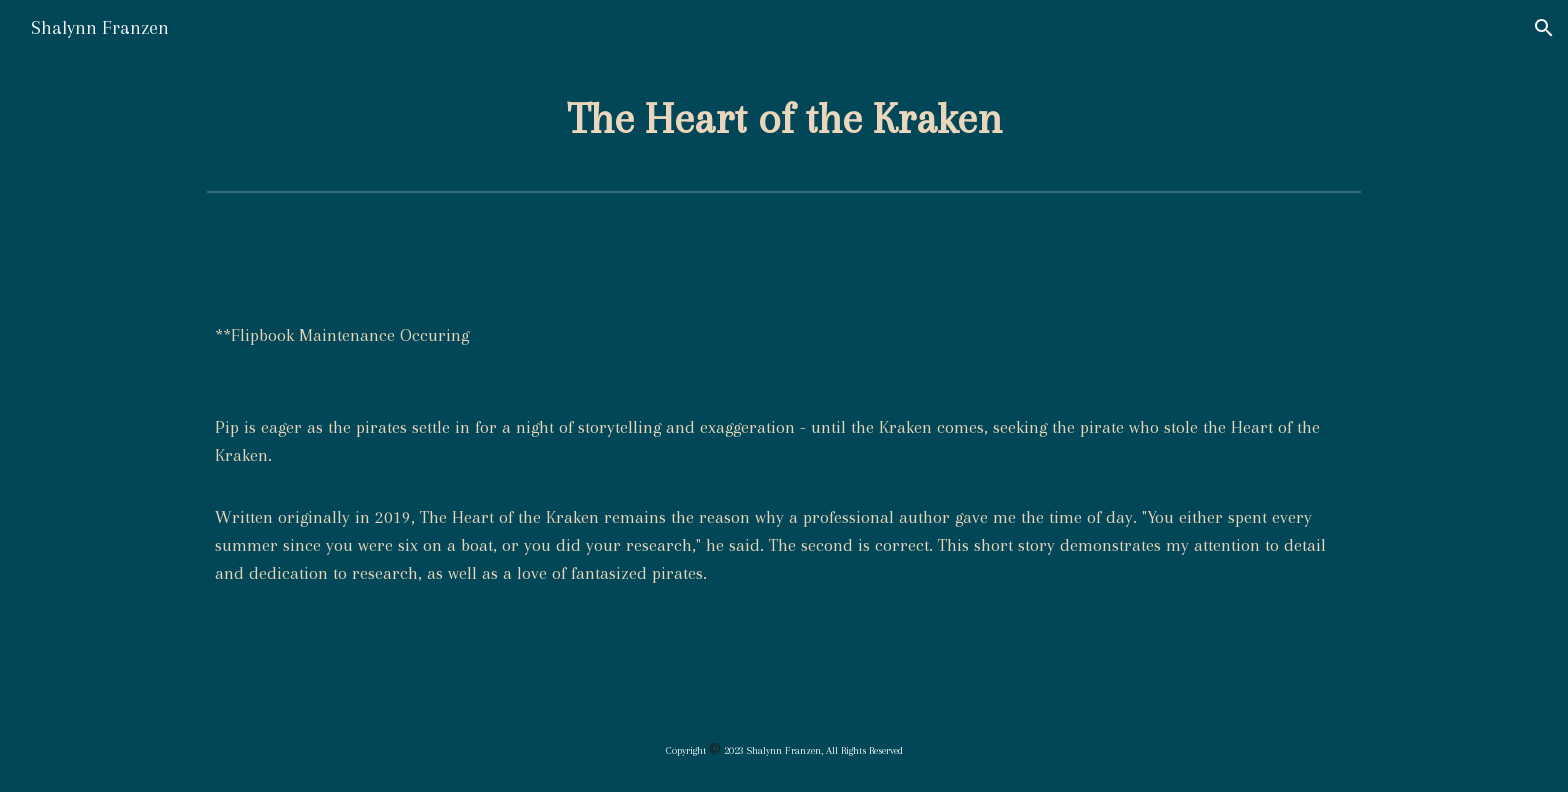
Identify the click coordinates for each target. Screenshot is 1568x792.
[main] (784, 119)
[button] (1544, 28)
